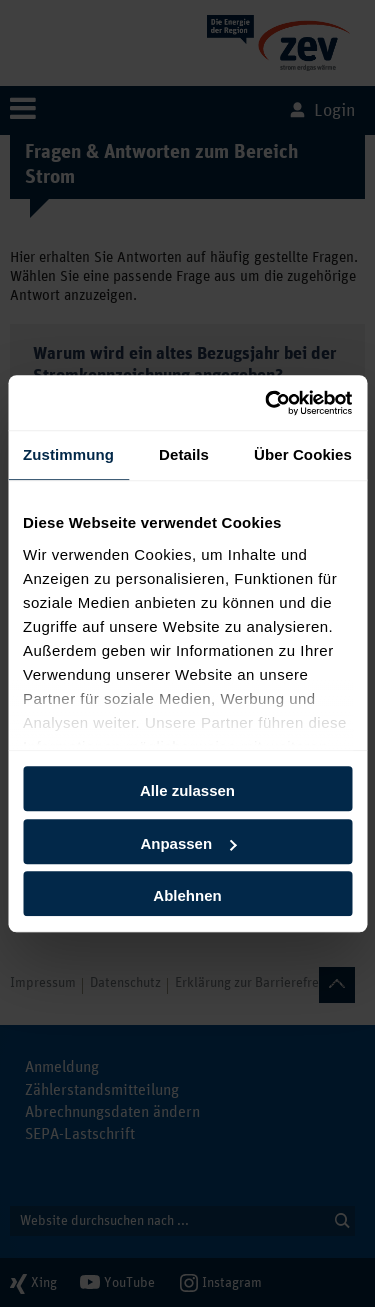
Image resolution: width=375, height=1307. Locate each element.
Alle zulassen (187, 790)
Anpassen (188, 843)
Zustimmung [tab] (68, 454)
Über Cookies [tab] (303, 454)
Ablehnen (187, 895)
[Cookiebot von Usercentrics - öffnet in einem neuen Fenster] (267, 403)
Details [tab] (184, 454)
